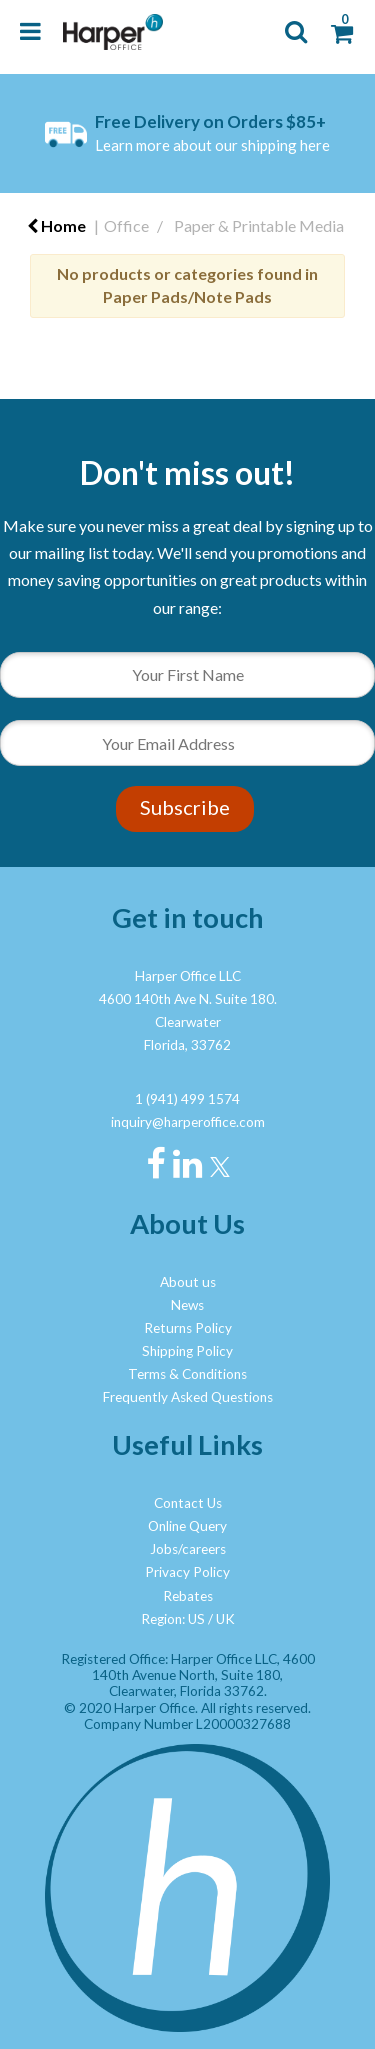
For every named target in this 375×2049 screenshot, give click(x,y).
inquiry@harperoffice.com (188, 1122)
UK (225, 1619)
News (187, 1305)
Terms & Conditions (187, 1374)
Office (126, 225)
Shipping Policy (187, 1351)
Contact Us (188, 1503)
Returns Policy (188, 1328)
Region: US (173, 1619)
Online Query (187, 1526)
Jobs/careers (188, 1549)
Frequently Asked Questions (188, 1397)
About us (188, 1282)
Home (56, 225)
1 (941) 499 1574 (187, 1099)
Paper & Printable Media (259, 225)
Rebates (188, 1596)
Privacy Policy (187, 1572)
